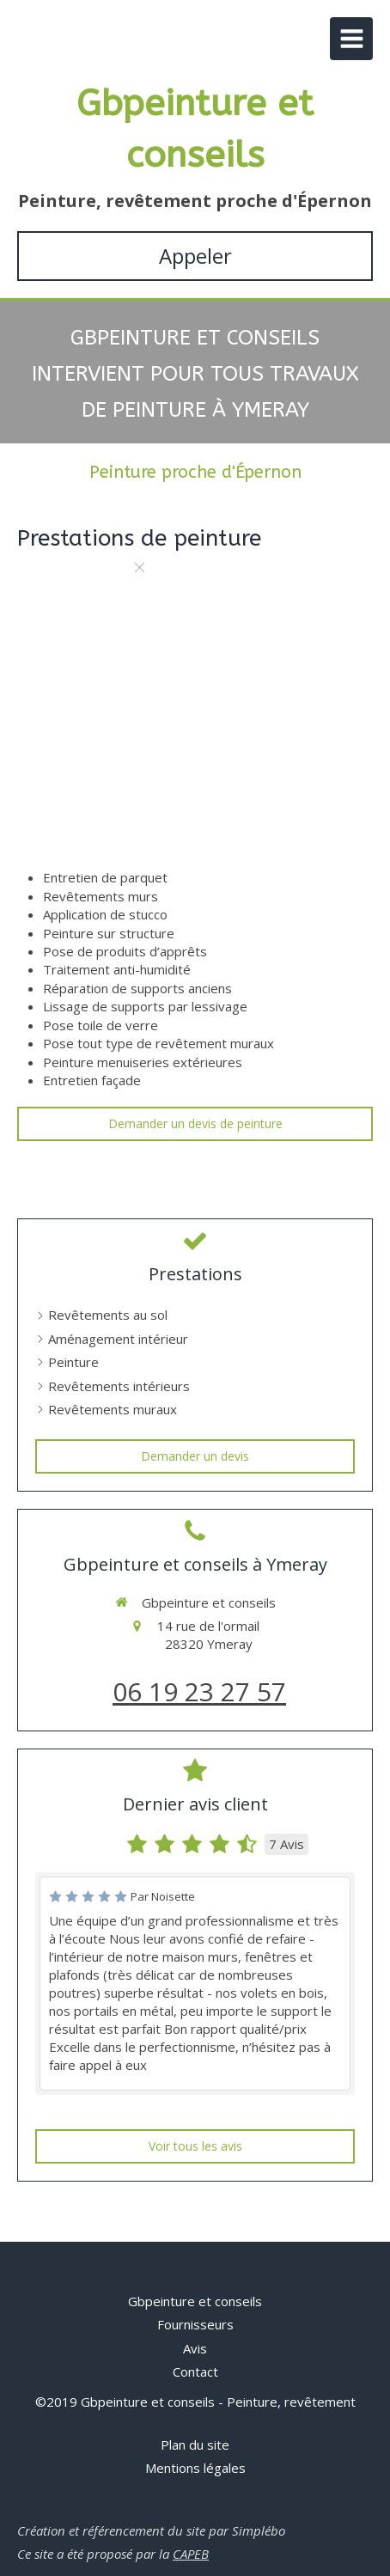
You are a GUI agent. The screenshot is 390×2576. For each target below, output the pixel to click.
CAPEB (191, 2553)
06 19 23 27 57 (199, 1691)
